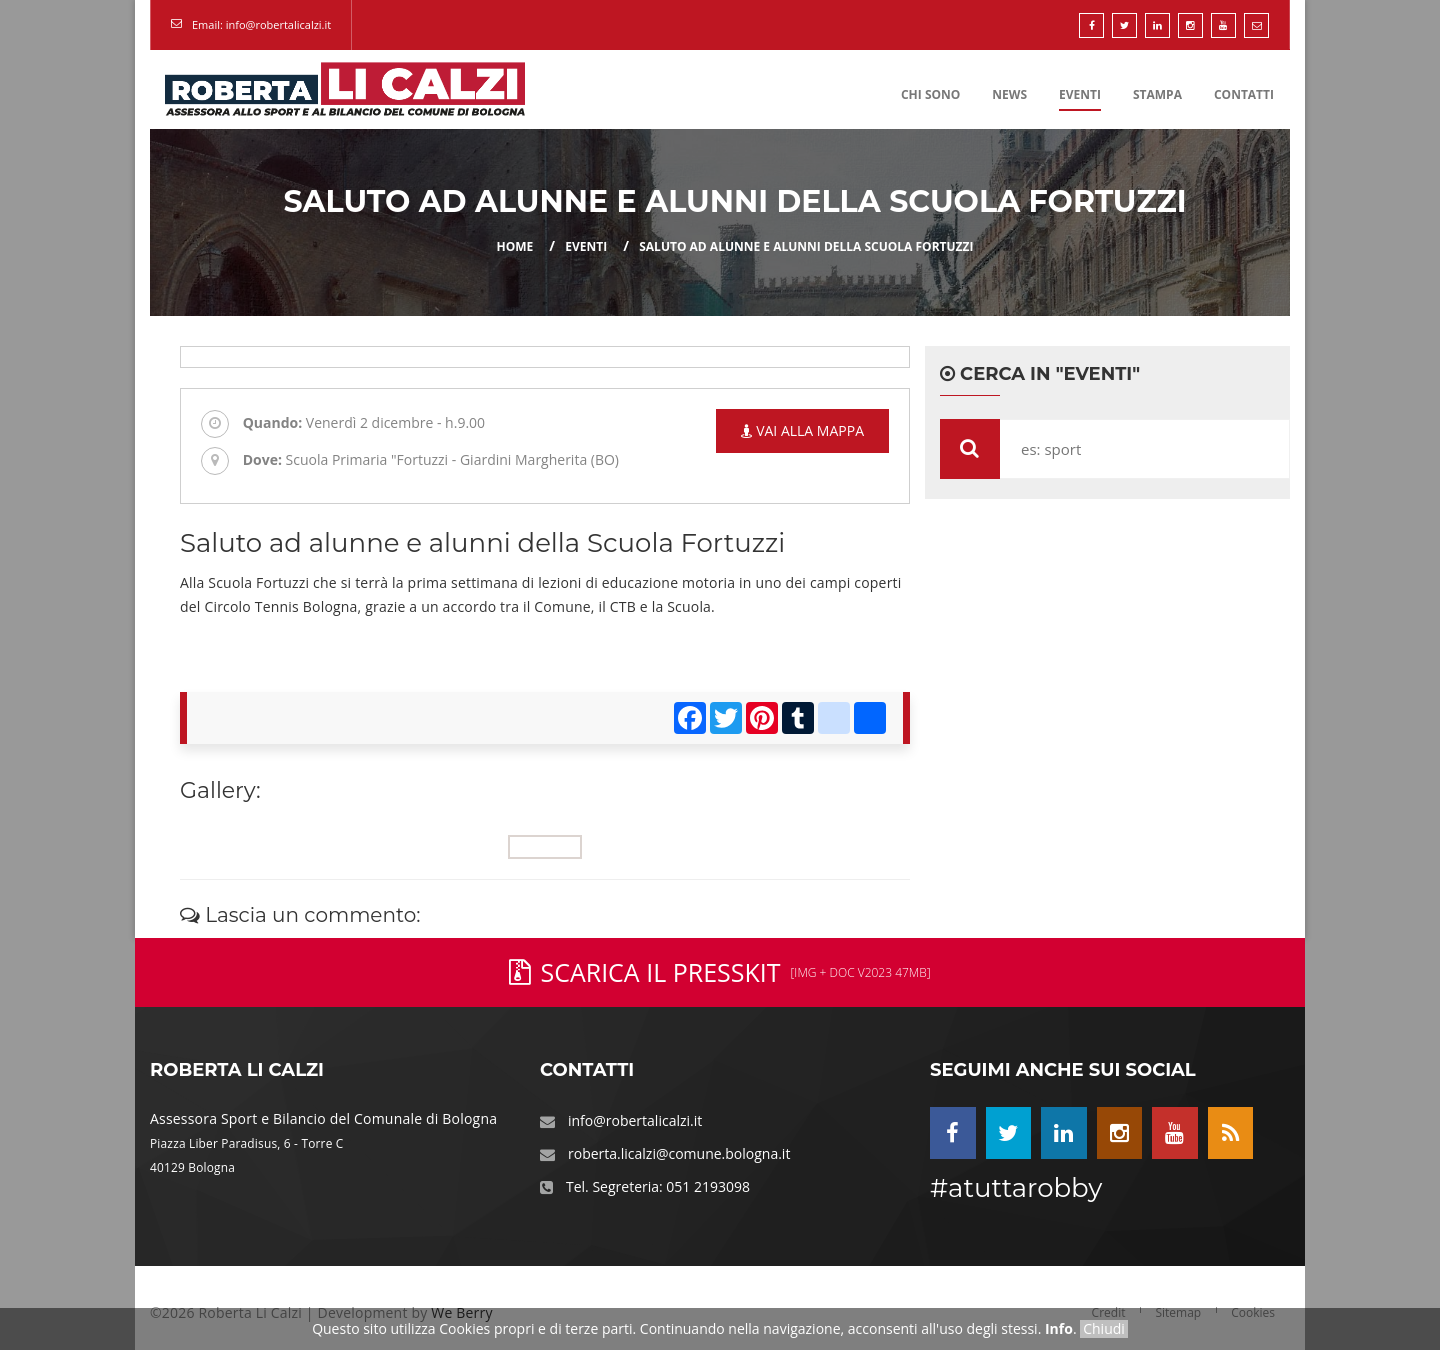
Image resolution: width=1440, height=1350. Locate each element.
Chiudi (1104, 1329)
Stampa (1157, 94)
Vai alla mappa (802, 430)
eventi (586, 246)
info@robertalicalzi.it (635, 1120)
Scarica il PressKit (719, 972)
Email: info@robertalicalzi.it (261, 24)
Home (515, 246)
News (1009, 94)
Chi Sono (930, 94)
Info (1059, 1328)
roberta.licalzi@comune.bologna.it (679, 1153)
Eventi (1080, 94)
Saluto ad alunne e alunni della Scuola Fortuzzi (806, 246)
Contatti (1244, 94)
